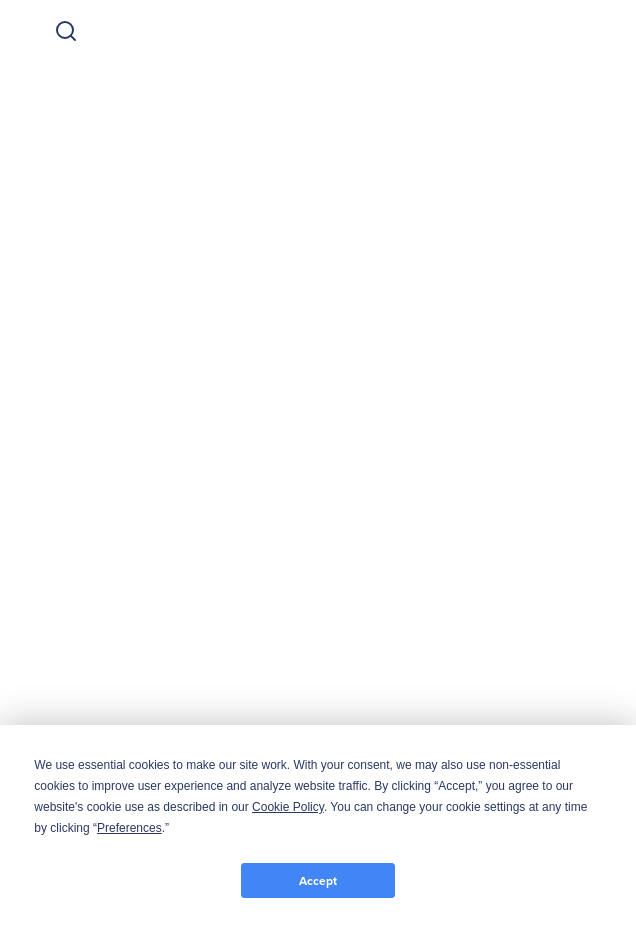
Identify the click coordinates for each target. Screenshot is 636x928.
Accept (318, 881)
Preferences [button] (129, 828)
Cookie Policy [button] (288, 807)
